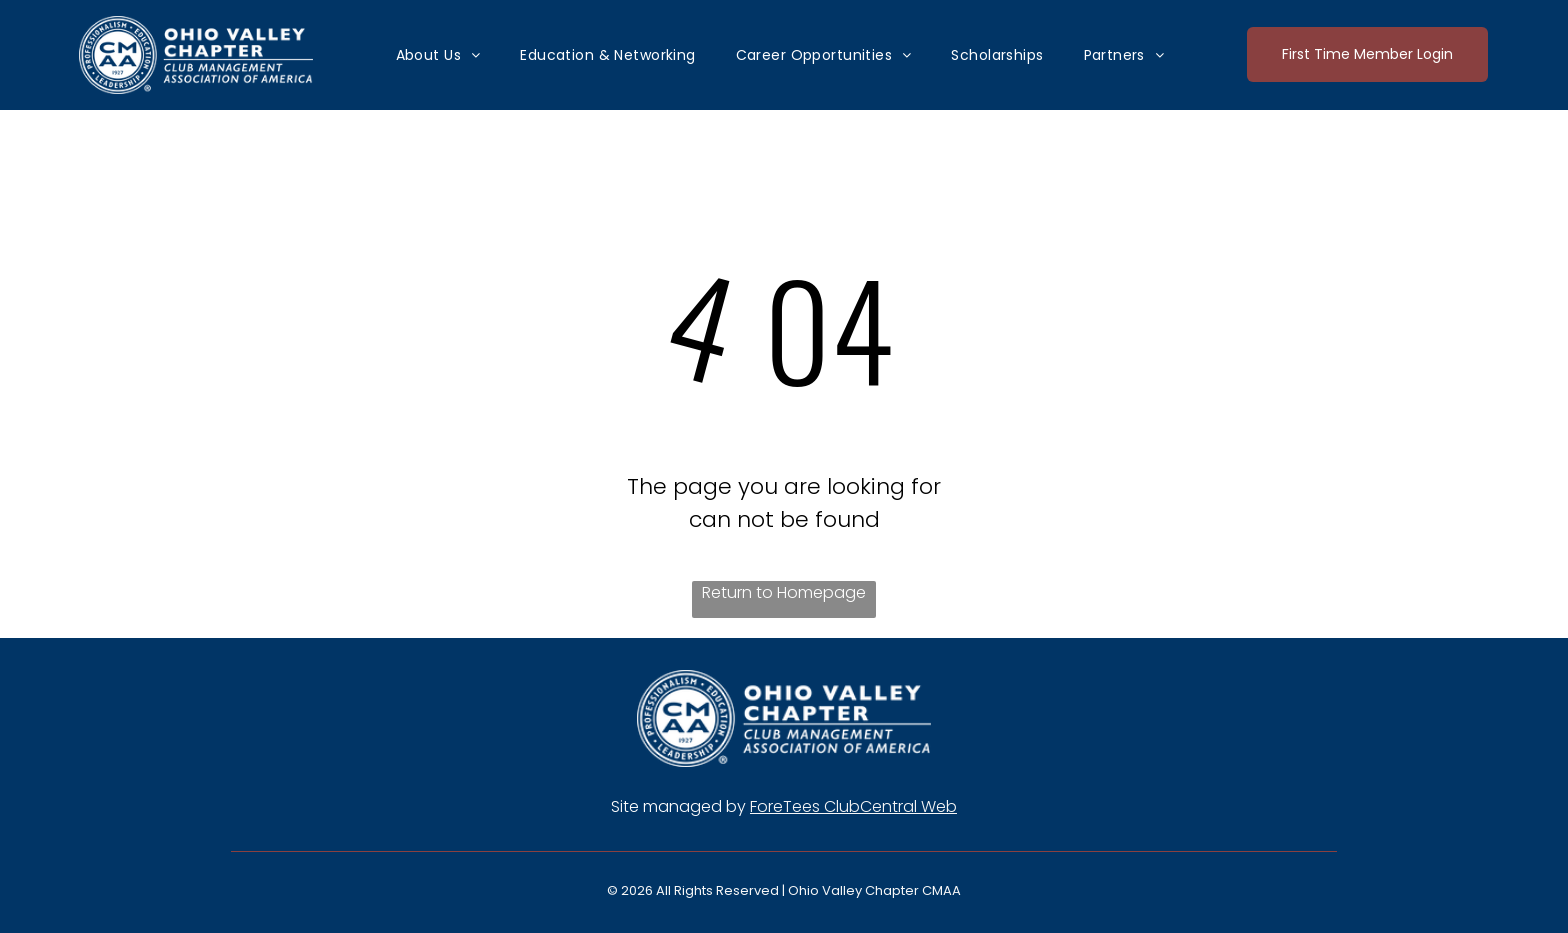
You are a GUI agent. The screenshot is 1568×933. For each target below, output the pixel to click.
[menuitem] (438, 55)
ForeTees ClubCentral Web (853, 806)
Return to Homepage (784, 592)
